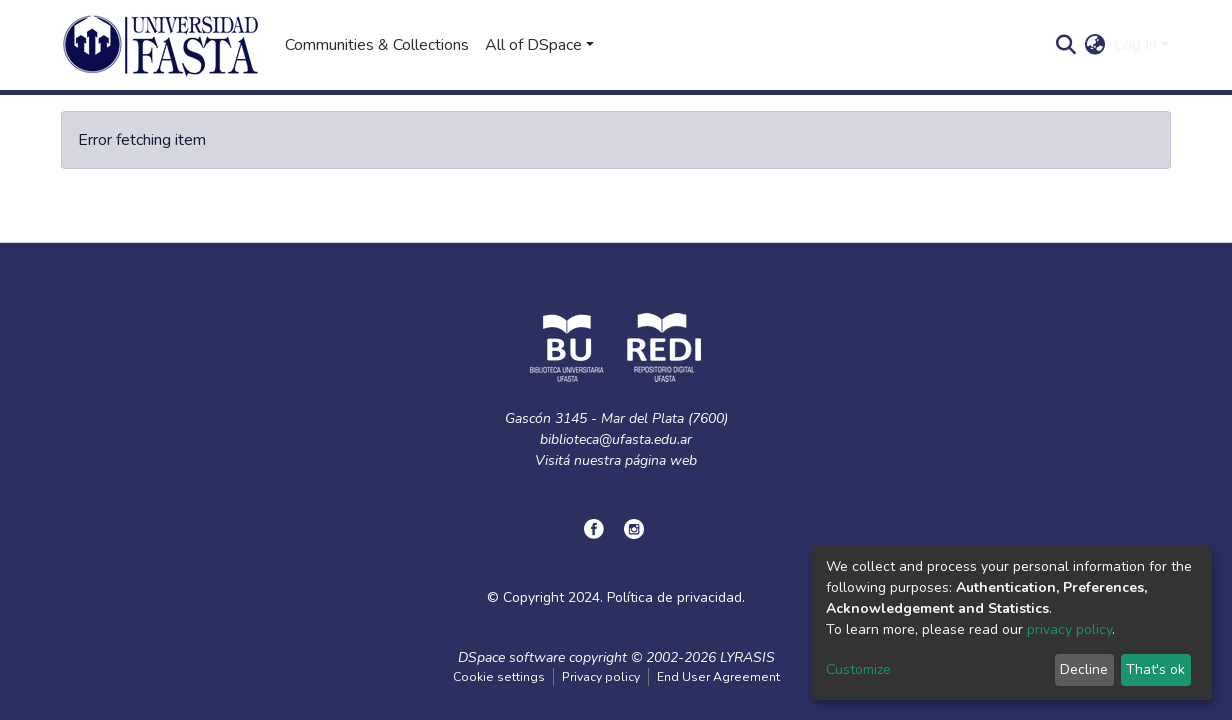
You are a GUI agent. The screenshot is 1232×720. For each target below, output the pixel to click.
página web (661, 460)
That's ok (1155, 669)
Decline (1084, 669)
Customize (858, 669)
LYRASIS (747, 657)
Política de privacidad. (676, 597)
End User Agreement (718, 677)
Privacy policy (601, 677)
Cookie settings (499, 677)
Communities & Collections (377, 45)
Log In (1135, 45)
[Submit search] (1066, 45)
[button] (1095, 45)
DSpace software (511, 657)
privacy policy (1069, 629)
